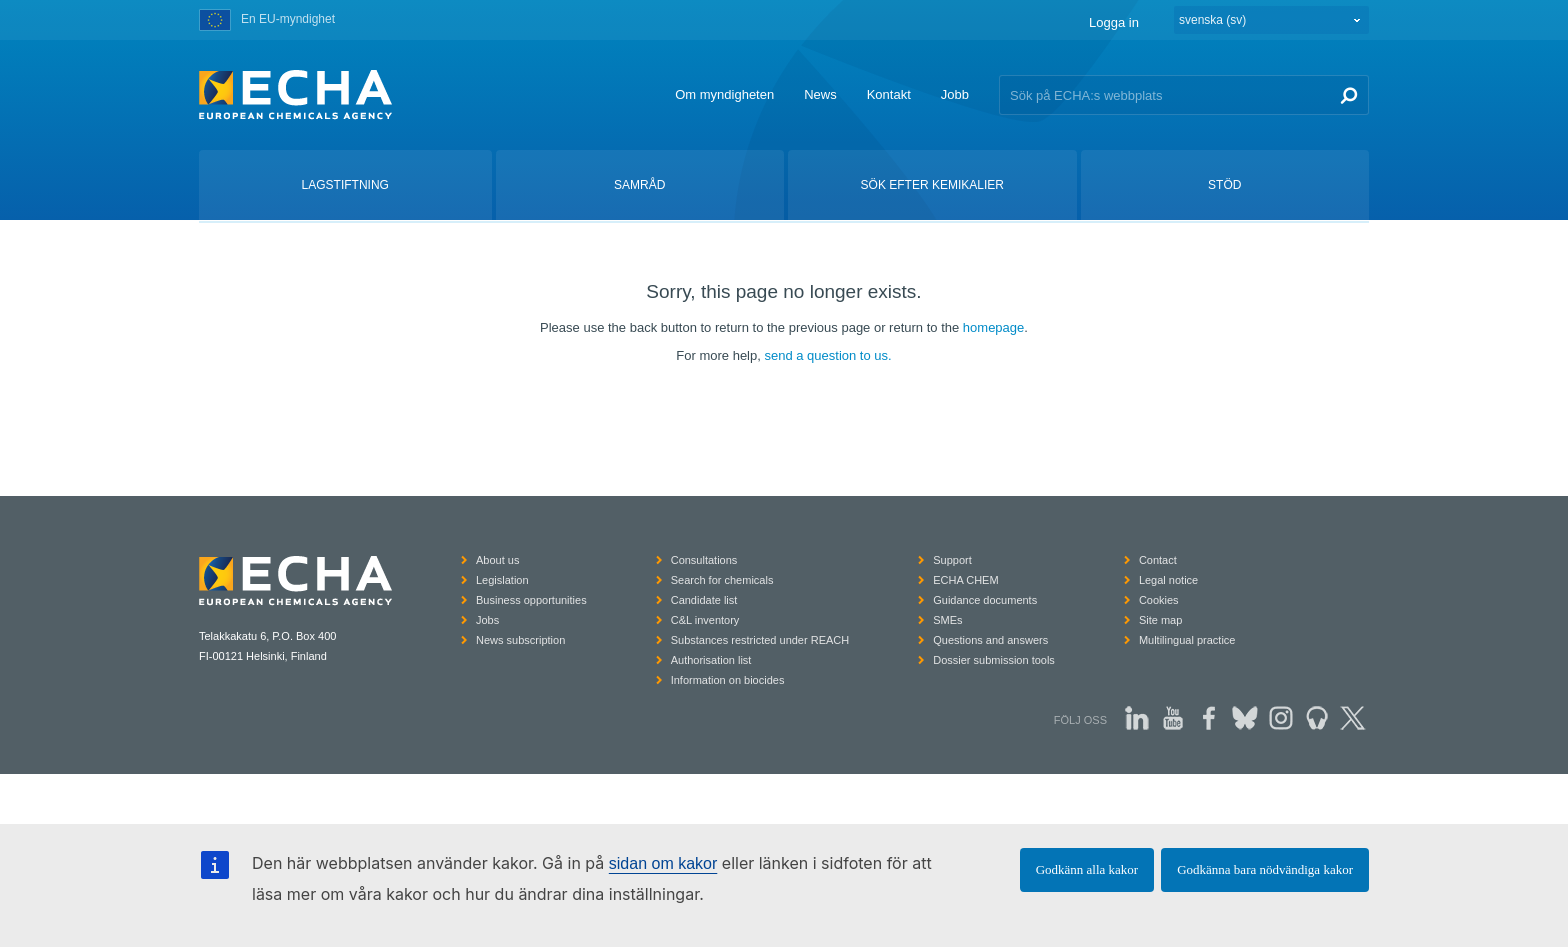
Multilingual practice (1187, 640)
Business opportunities (531, 600)
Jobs (487, 620)
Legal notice (1168, 580)
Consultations (704, 560)
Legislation (502, 580)
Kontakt (889, 94)
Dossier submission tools (994, 660)
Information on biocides (728, 680)
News (820, 94)
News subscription (520, 640)
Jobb (955, 94)
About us (497, 560)
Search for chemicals (722, 580)
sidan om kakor (663, 863)
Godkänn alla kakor (1087, 869)
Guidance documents (985, 600)
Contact (1158, 560)
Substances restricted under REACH (760, 640)
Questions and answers (990, 640)
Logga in (1114, 22)
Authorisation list (711, 660)
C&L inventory (705, 620)
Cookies (1159, 600)
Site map (1160, 620)
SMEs (947, 620)
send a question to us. (827, 355)
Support (952, 560)
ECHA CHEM (965, 580)
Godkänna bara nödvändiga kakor (1265, 869)
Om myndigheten (724, 94)
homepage (993, 327)
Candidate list (704, 600)
